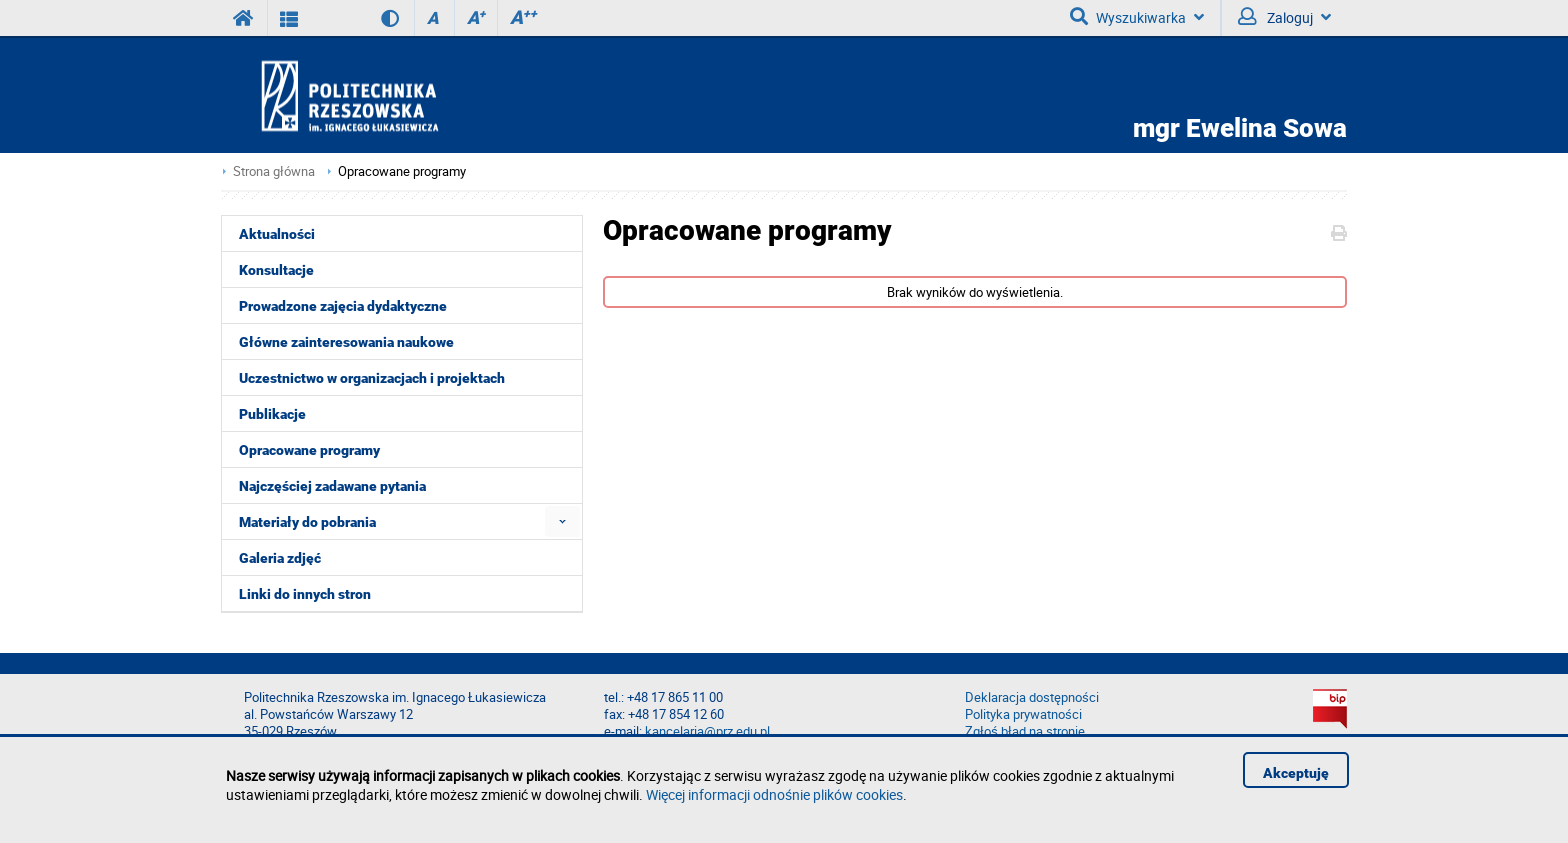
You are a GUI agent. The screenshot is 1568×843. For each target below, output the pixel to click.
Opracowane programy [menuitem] (309, 450)
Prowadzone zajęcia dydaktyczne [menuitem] (343, 306)
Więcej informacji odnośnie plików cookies (774, 794)
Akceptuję (1296, 773)
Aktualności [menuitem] (277, 234)
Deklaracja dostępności (1032, 697)
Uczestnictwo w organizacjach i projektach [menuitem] (372, 378)
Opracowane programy (402, 171)
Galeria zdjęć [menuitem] (280, 558)
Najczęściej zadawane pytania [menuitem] (332, 486)
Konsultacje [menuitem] (276, 270)
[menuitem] (562, 521)
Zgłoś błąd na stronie (1025, 731)
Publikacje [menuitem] (272, 414)
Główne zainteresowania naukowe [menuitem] (346, 342)
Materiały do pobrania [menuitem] (307, 522)
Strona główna (274, 171)
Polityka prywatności (1023, 714)
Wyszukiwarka (1137, 17)
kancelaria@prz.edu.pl (707, 731)
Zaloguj (1284, 17)
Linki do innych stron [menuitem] (305, 594)
